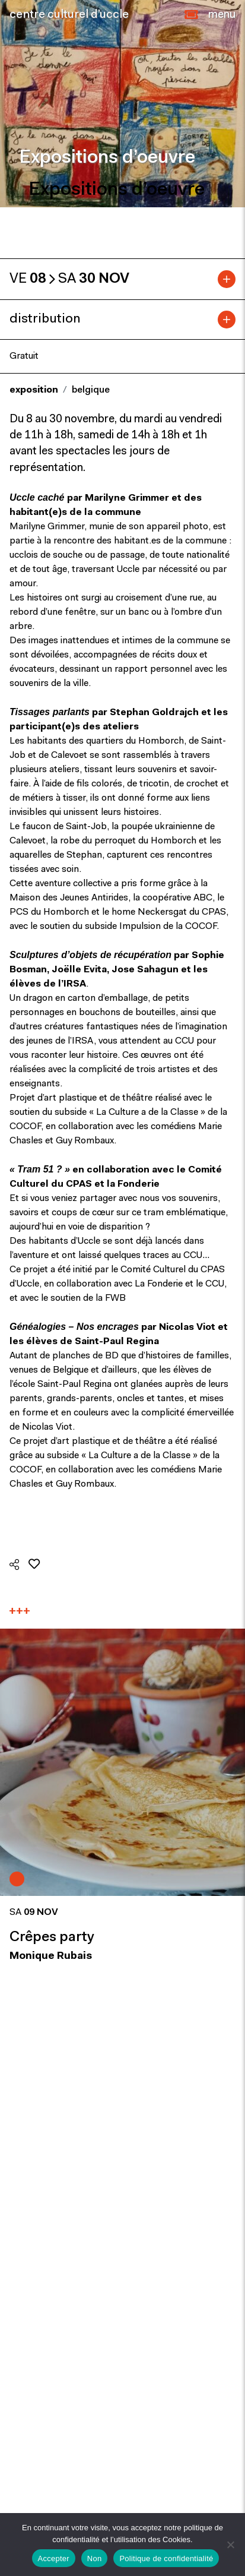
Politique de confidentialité (166, 2558)
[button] (191, 14)
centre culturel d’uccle (69, 15)
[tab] (122, 279)
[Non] (230, 2544)
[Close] (222, 15)
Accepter (53, 2558)
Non (94, 2558)
